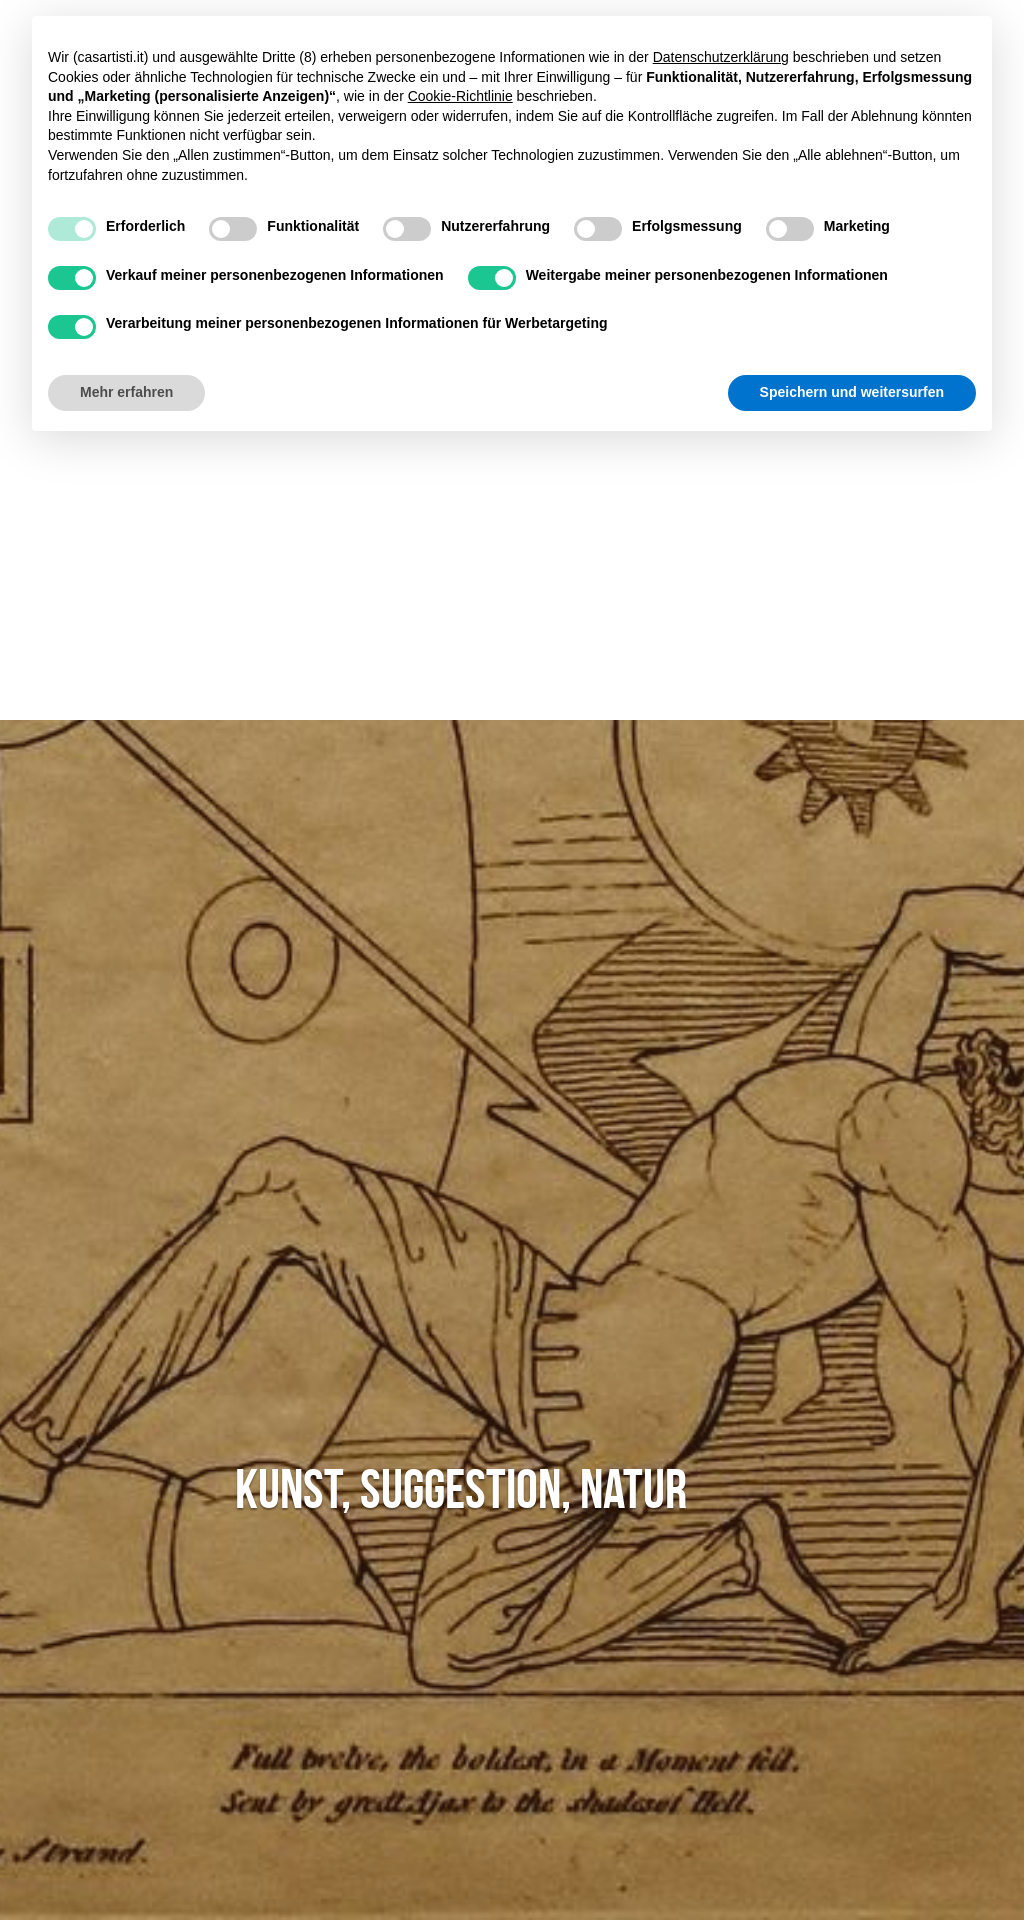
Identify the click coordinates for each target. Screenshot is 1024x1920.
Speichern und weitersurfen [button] (852, 392)
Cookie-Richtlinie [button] (460, 96)
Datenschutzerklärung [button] (721, 57)
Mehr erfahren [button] (126, 392)
